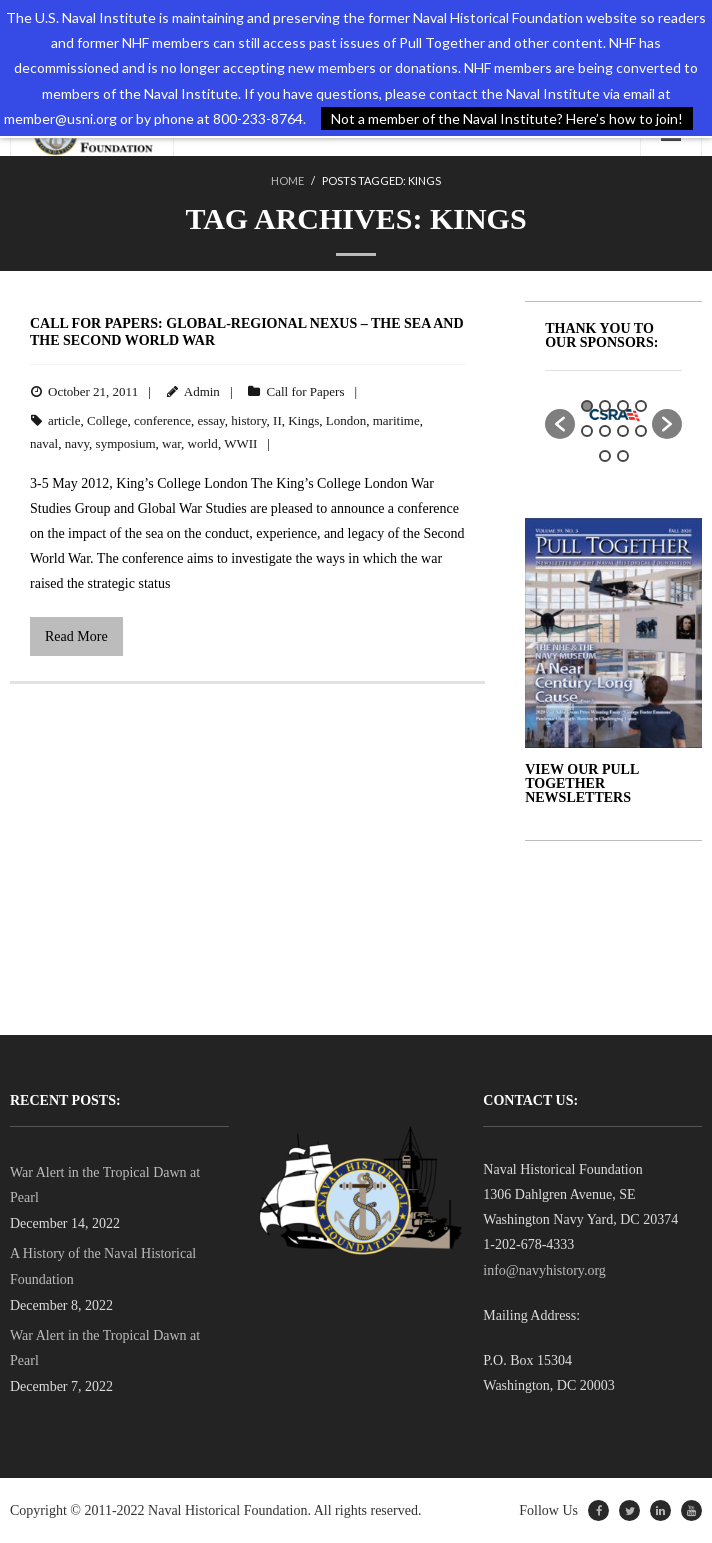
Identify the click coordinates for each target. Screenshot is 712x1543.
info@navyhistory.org (544, 1270)
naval (44, 443)
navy (77, 443)
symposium (126, 443)
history (248, 420)
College (107, 420)
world (203, 443)
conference (162, 420)
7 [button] (623, 431)
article (64, 420)
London (346, 420)
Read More (76, 636)
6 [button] (605, 431)
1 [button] (587, 406)
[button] (560, 424)
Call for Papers (305, 391)
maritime (396, 420)
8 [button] (641, 431)
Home (287, 180)
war (171, 443)
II (277, 420)
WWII (240, 443)
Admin (202, 391)
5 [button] (587, 431)
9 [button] (605, 456)
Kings (303, 420)
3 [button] (623, 406)
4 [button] (641, 406)
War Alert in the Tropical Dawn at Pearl (105, 1185)
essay (210, 420)
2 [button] (605, 406)
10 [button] (623, 456)
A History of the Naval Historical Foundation (103, 1266)
